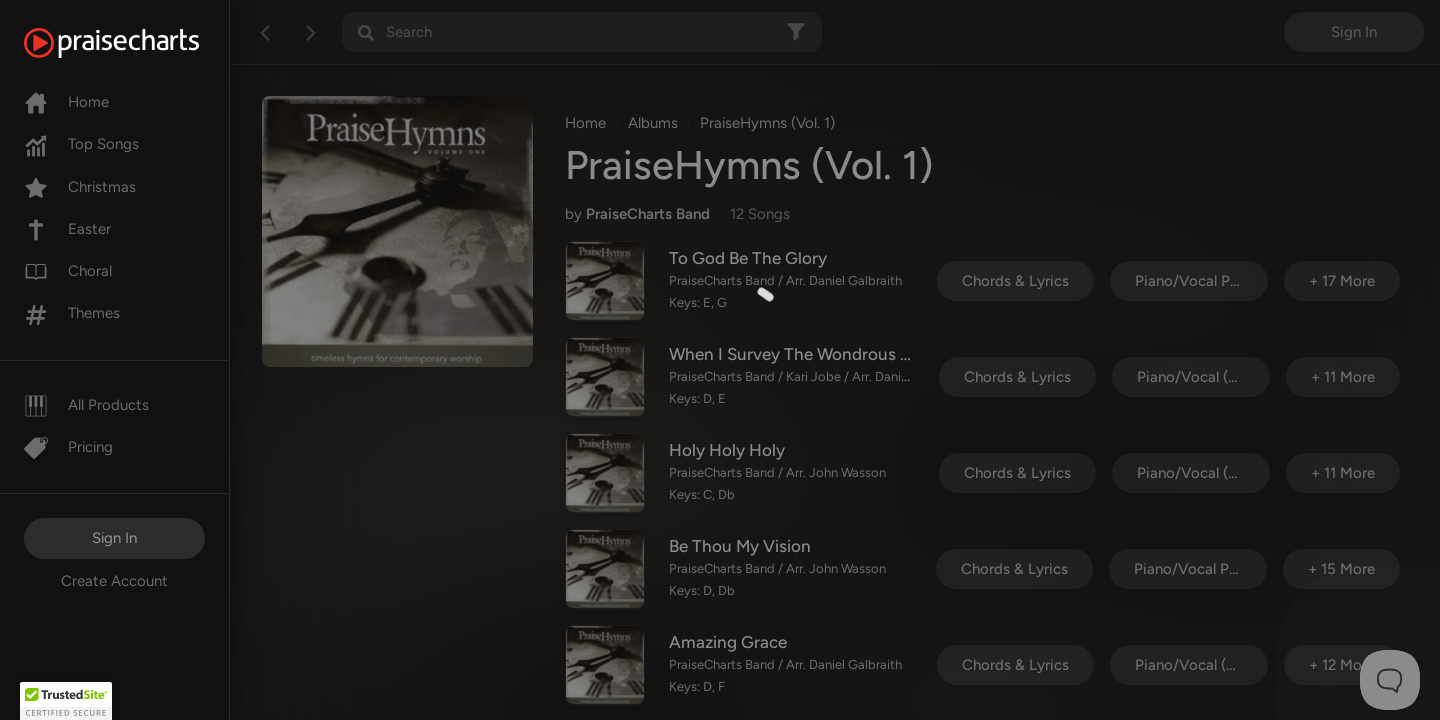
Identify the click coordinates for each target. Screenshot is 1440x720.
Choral (68, 271)
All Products (86, 405)
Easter (67, 229)
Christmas (80, 187)
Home (66, 102)
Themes (72, 313)
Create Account (114, 581)
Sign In (114, 538)
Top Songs (81, 144)
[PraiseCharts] (136, 43)
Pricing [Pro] (68, 447)
